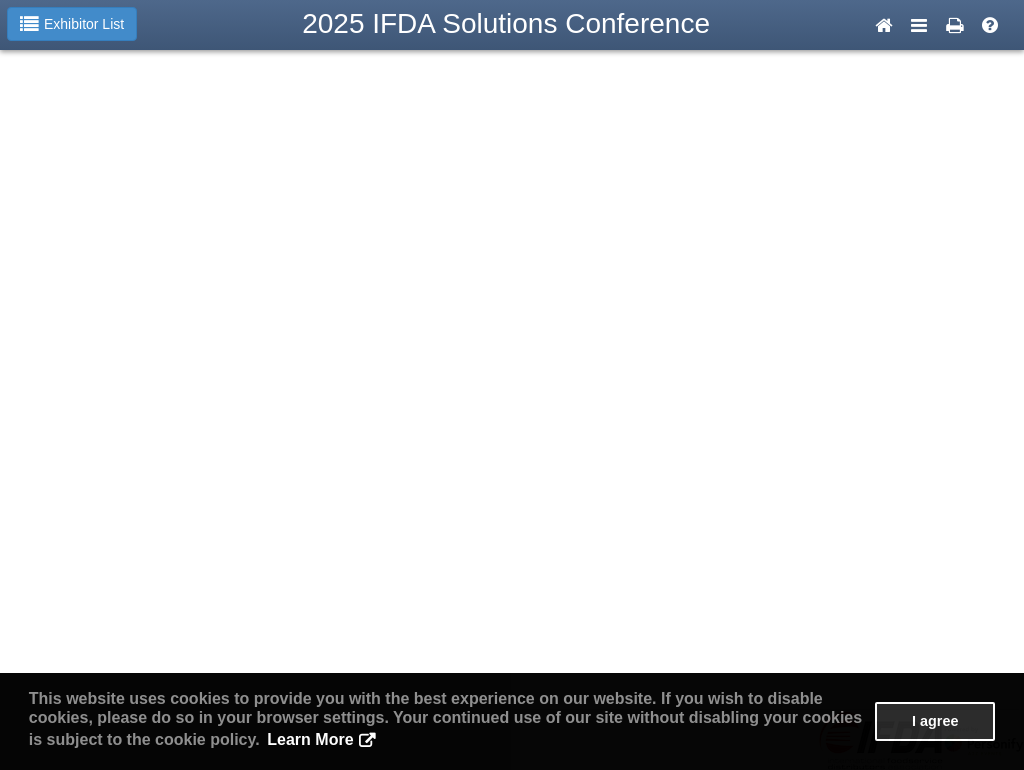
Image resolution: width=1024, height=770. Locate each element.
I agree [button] (935, 721)
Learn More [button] (310, 739)
